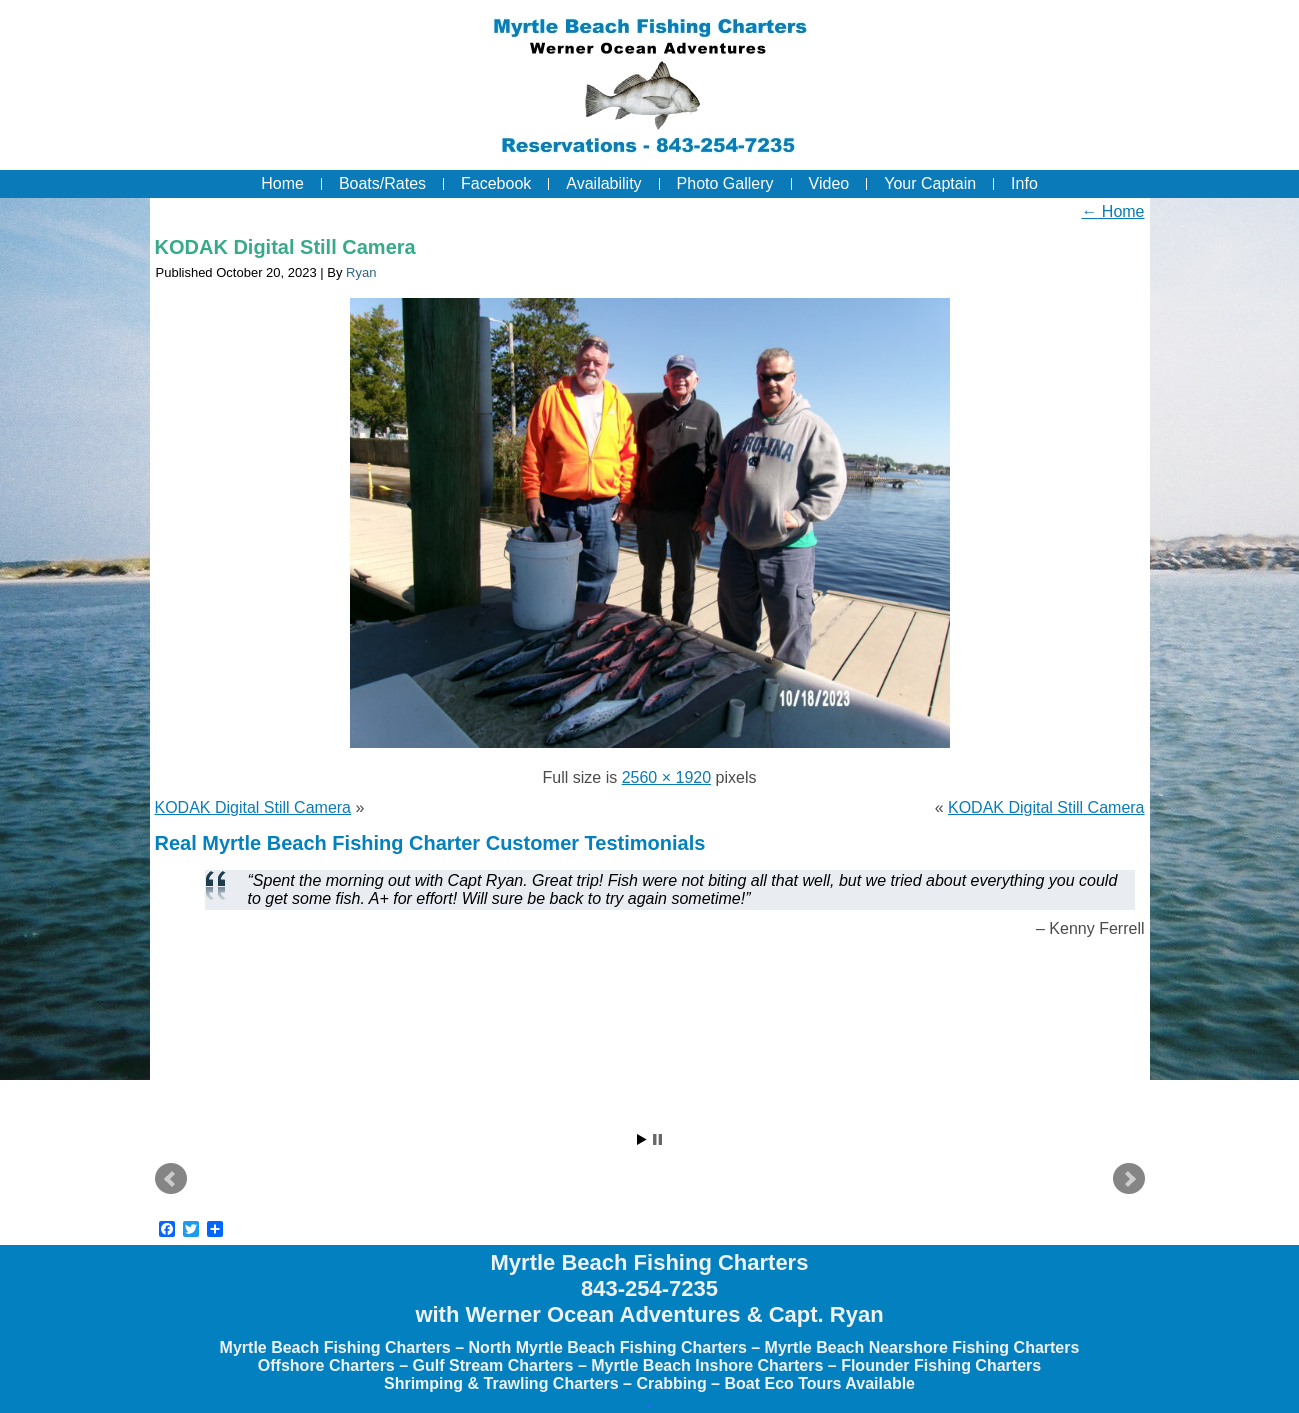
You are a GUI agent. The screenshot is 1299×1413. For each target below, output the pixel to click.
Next (1129, 1179)
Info (1024, 183)
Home (282, 183)
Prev (171, 1179)
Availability (603, 183)
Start (642, 1139)
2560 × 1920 (666, 777)
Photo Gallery (725, 183)
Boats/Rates (382, 183)
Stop (657, 1139)
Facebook (496, 183)
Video (829, 183)
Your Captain (930, 183)
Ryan (361, 272)
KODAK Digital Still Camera (285, 247)
